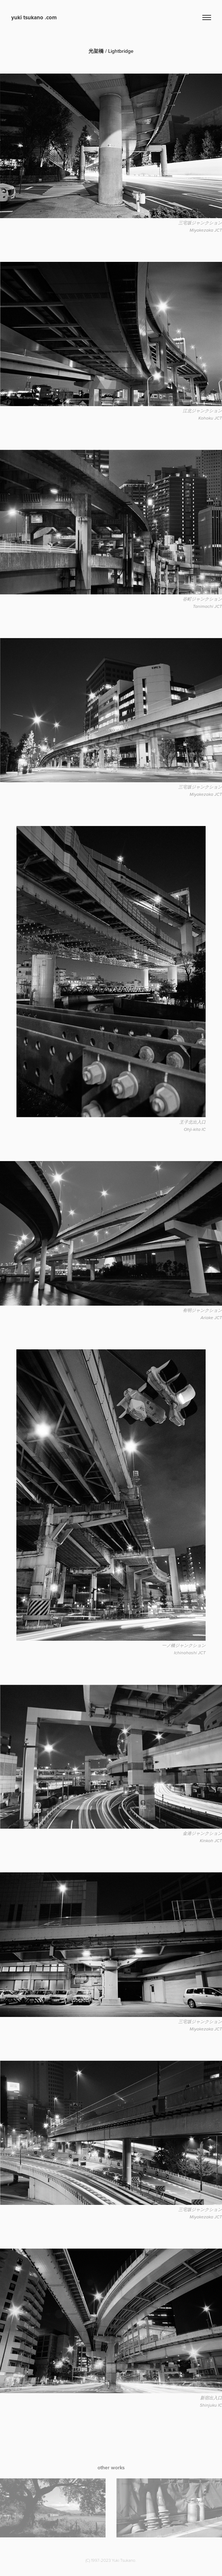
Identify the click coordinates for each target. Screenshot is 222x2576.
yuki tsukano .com (34, 17)
